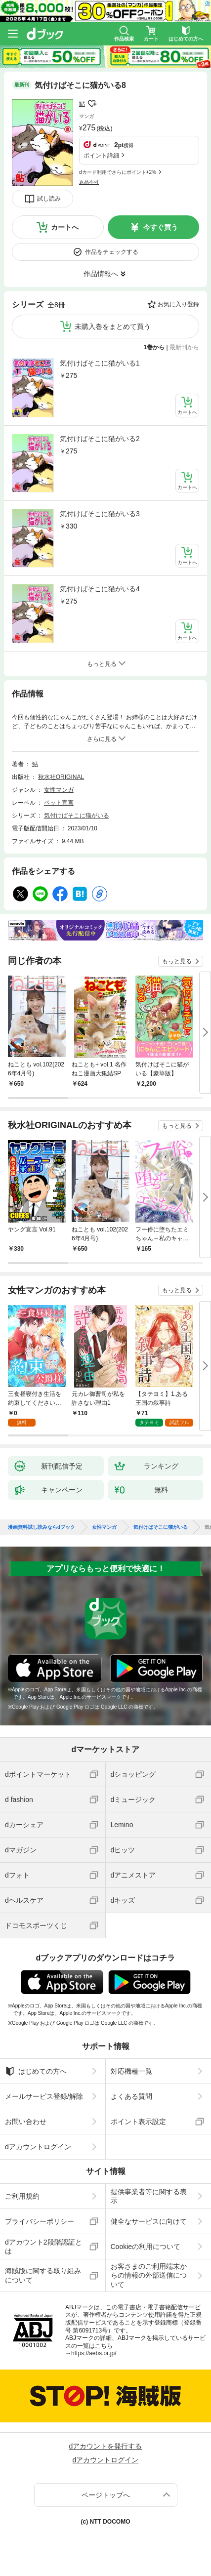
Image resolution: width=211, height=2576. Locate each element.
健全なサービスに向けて (149, 2221)
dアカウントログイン (38, 2147)
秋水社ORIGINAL (61, 777)
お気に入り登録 (178, 304)
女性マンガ (59, 789)
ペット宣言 (59, 802)
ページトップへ (106, 2495)
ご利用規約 (22, 2196)
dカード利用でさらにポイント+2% (117, 172)
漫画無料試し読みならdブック (41, 1527)
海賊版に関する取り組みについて (43, 2275)
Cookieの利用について (146, 2246)
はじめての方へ (36, 2071)
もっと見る (177, 961)
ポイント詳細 (101, 155)
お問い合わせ (25, 2122)
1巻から (154, 347)
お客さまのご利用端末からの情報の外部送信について (149, 2275)
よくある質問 (131, 2096)
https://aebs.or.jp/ (93, 2353)
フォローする (92, 104)
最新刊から (184, 347)
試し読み (49, 198)
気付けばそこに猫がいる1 (100, 363)
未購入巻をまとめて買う (113, 326)
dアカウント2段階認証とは (43, 2246)
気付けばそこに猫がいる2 (100, 439)
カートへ (65, 227)
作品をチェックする (111, 251)
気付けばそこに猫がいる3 (100, 514)
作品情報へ (101, 274)
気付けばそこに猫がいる (76, 815)
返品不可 (89, 182)
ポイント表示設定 (138, 2122)
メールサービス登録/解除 (44, 2096)
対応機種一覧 (131, 2071)
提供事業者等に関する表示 (149, 2196)
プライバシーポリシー (39, 2221)
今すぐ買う (160, 227)
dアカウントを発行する (105, 2446)
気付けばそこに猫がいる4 (100, 589)
